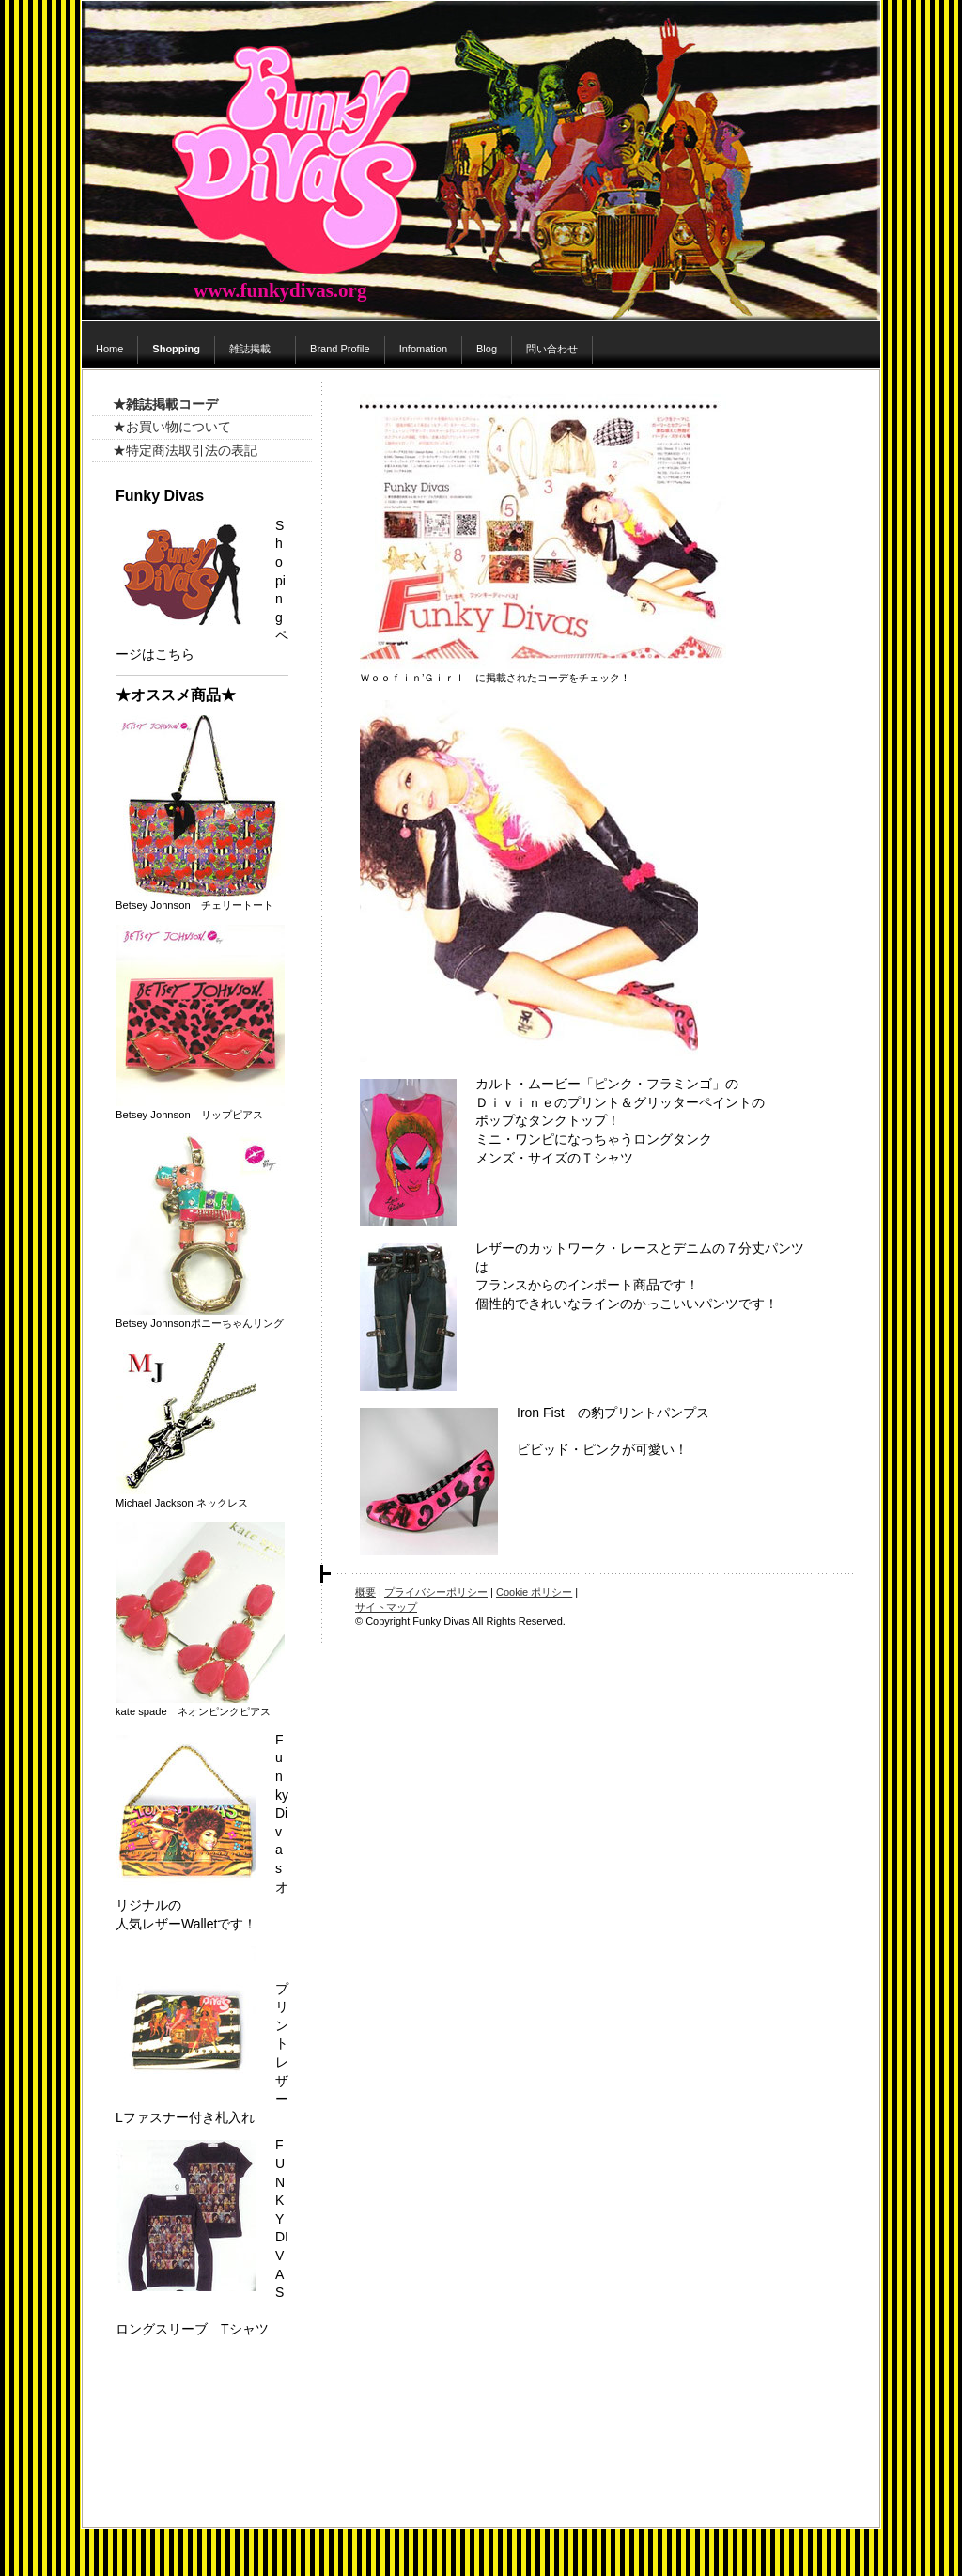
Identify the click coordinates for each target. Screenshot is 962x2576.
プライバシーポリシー (436, 1592)
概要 (365, 1592)
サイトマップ (386, 1607)
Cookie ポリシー (534, 1592)
